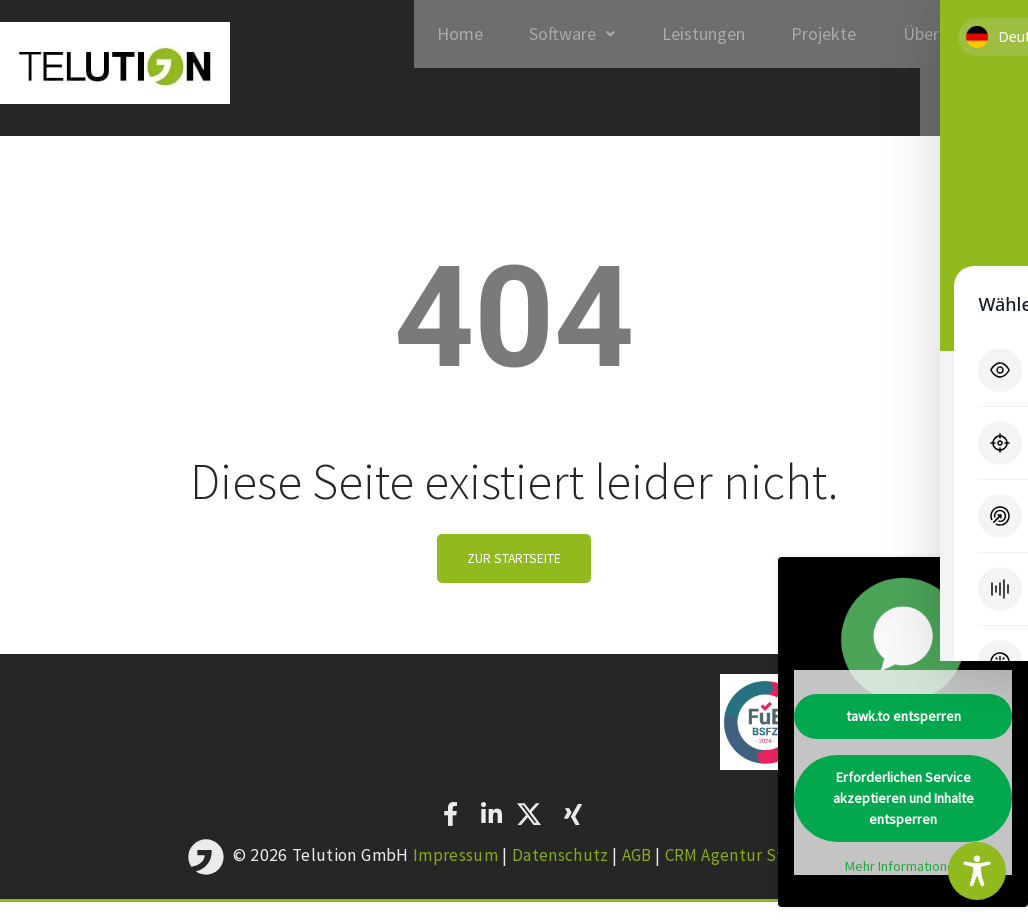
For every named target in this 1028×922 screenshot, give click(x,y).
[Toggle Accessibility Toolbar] (977, 871)
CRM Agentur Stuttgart (754, 875)
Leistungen (689, 38)
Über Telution (951, 38)
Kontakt (971, 116)
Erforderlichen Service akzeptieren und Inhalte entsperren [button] (903, 798)
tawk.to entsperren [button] (903, 716)
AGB (637, 875)
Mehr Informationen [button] (903, 866)
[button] (553, 39)
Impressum (451, 875)
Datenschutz (558, 875)
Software (553, 38)
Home (435, 38)
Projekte (815, 38)
